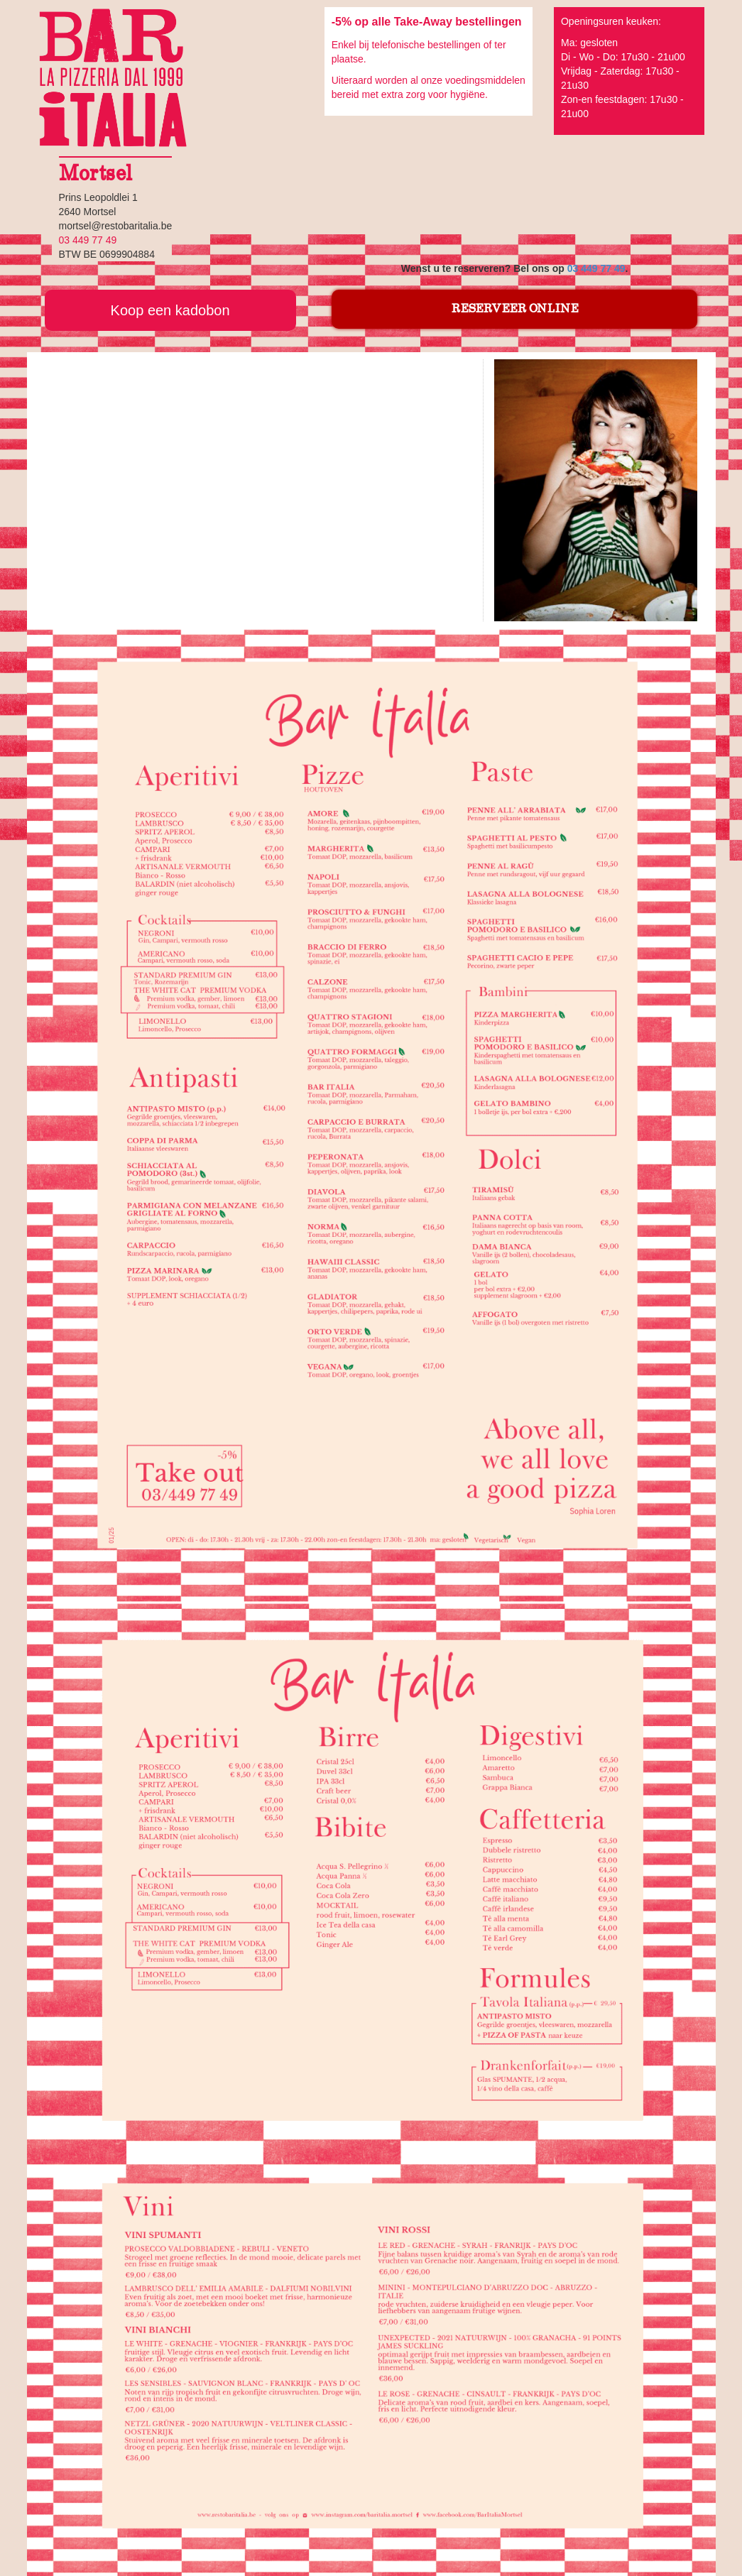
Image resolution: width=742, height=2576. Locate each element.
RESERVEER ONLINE (515, 308)
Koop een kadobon (170, 310)
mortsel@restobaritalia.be (116, 225)
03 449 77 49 (596, 268)
